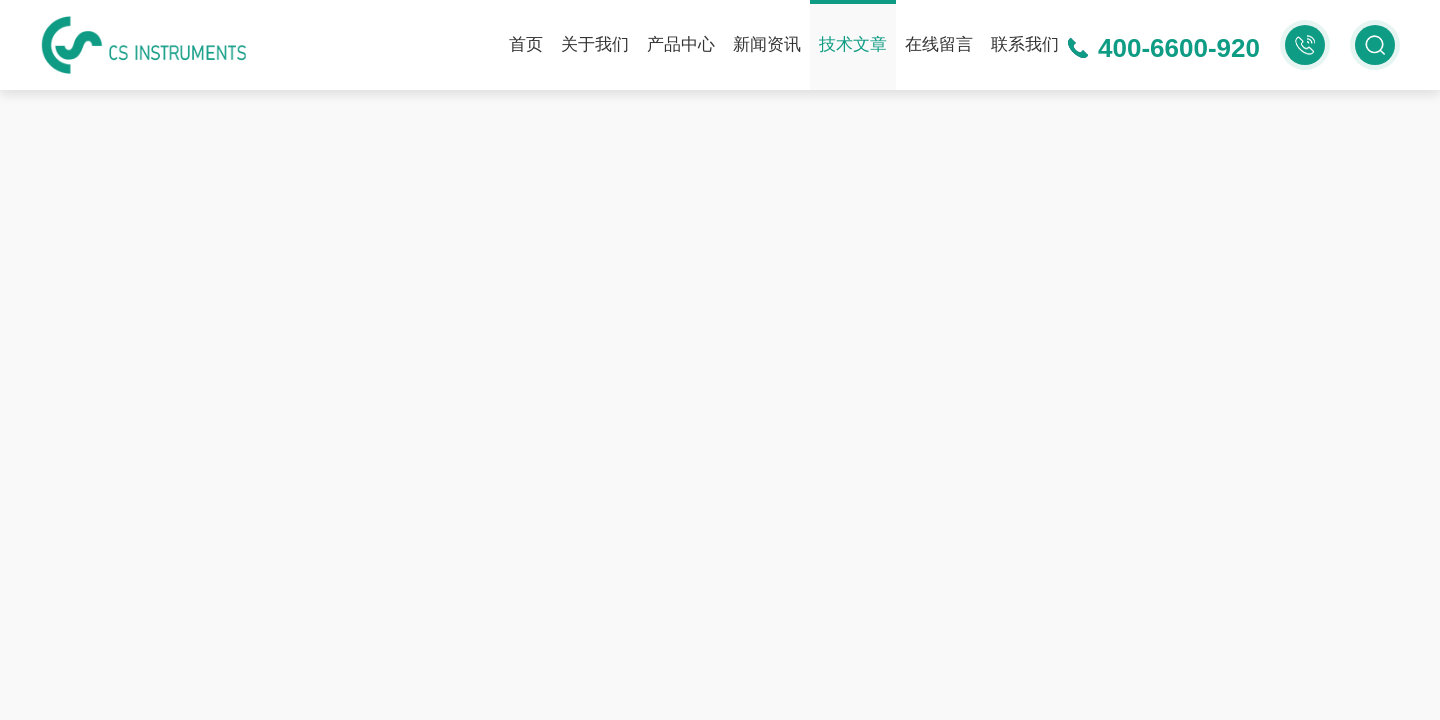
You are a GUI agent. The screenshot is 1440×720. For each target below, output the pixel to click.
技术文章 (853, 44)
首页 (526, 44)
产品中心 (681, 44)
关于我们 (595, 44)
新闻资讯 (767, 44)
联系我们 (1025, 44)
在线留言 (939, 44)
